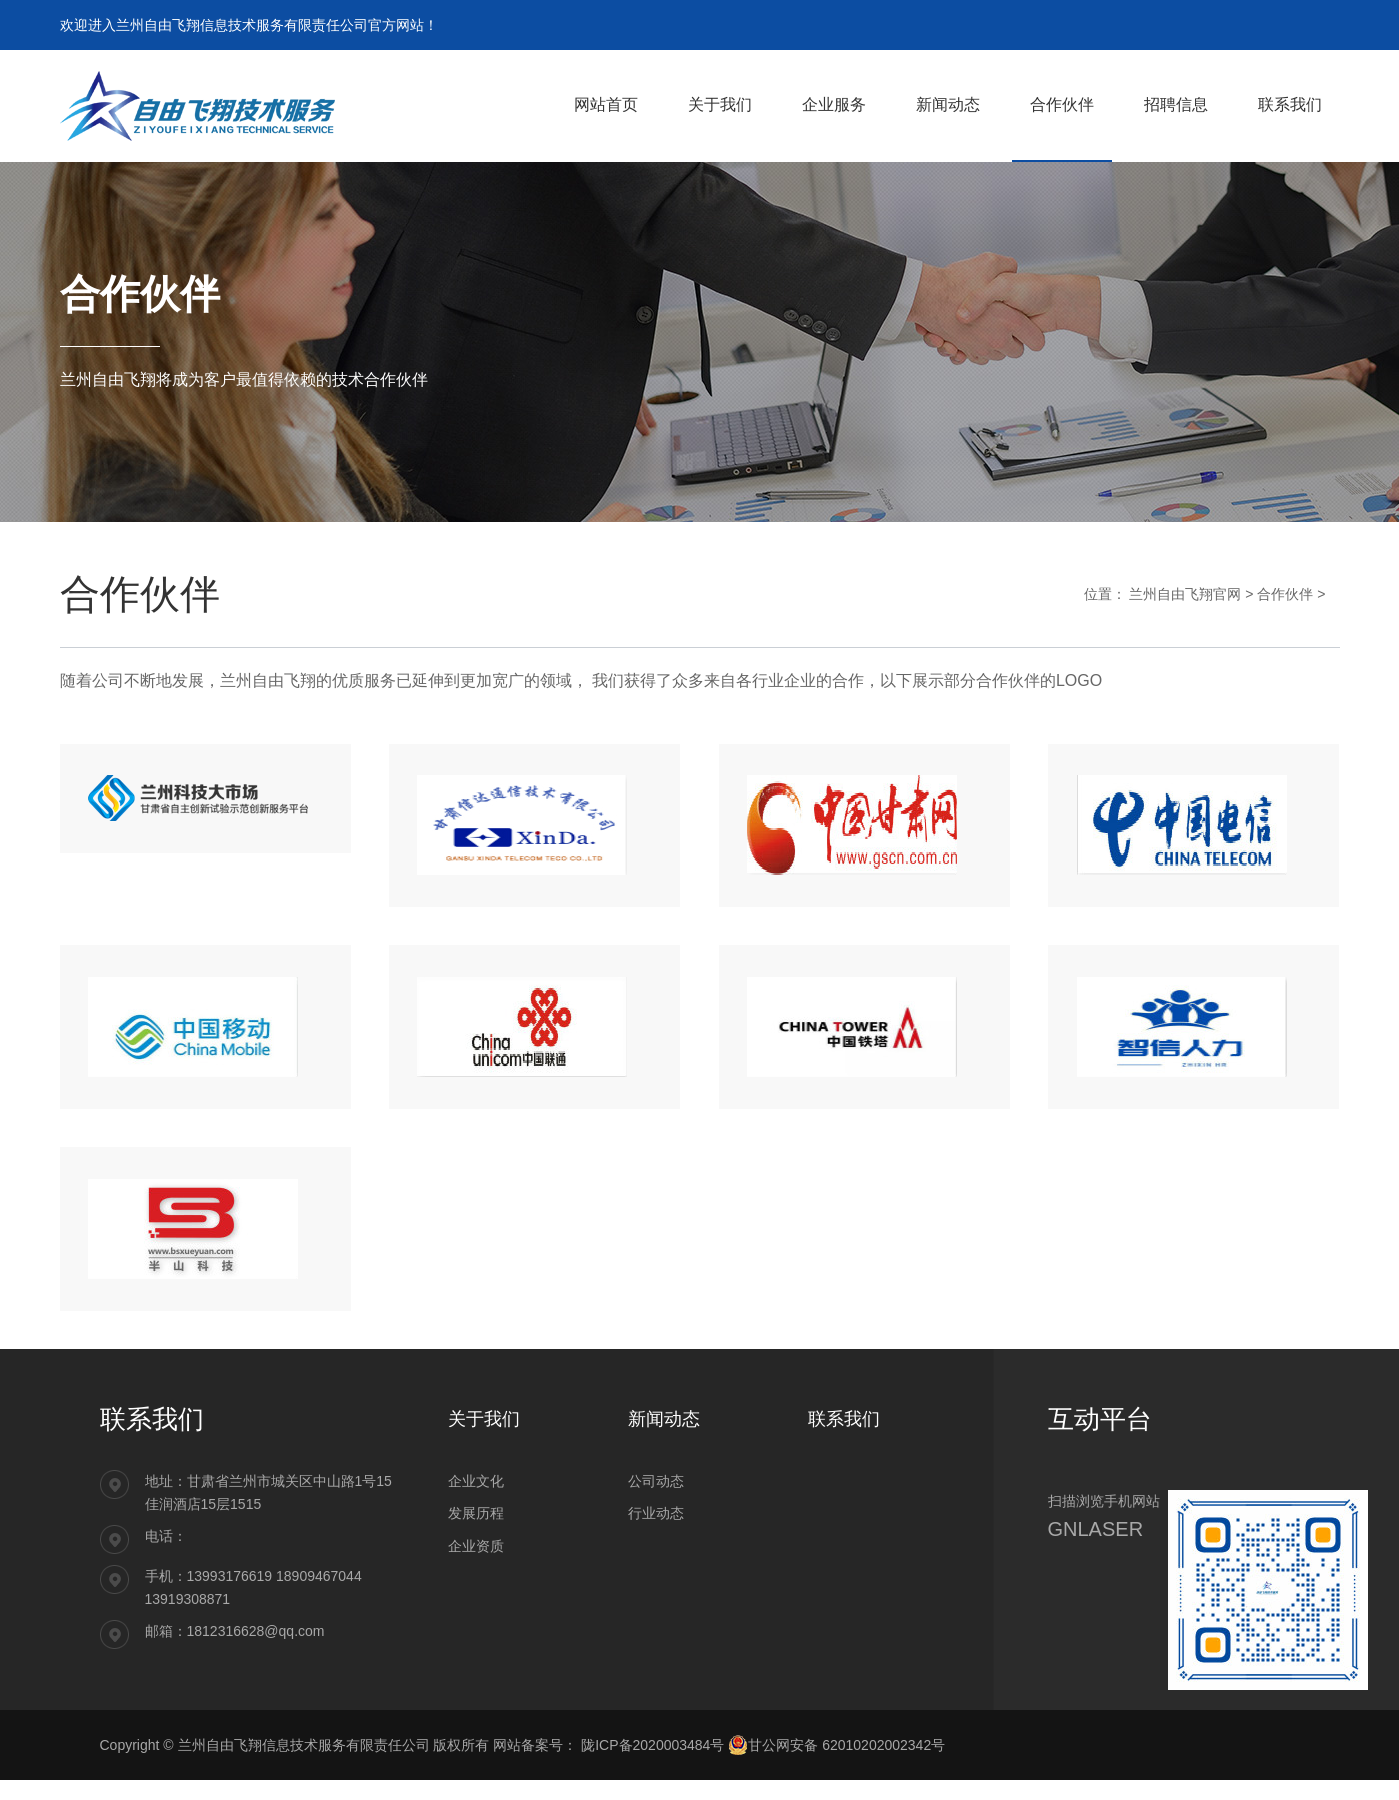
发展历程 (476, 1533)
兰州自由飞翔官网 (1185, 594)
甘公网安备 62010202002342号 (836, 1765)
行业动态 (656, 1533)
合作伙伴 (1285, 594)
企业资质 (476, 1566)
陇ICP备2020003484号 (654, 1765)
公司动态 (656, 1501)
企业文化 (476, 1501)
